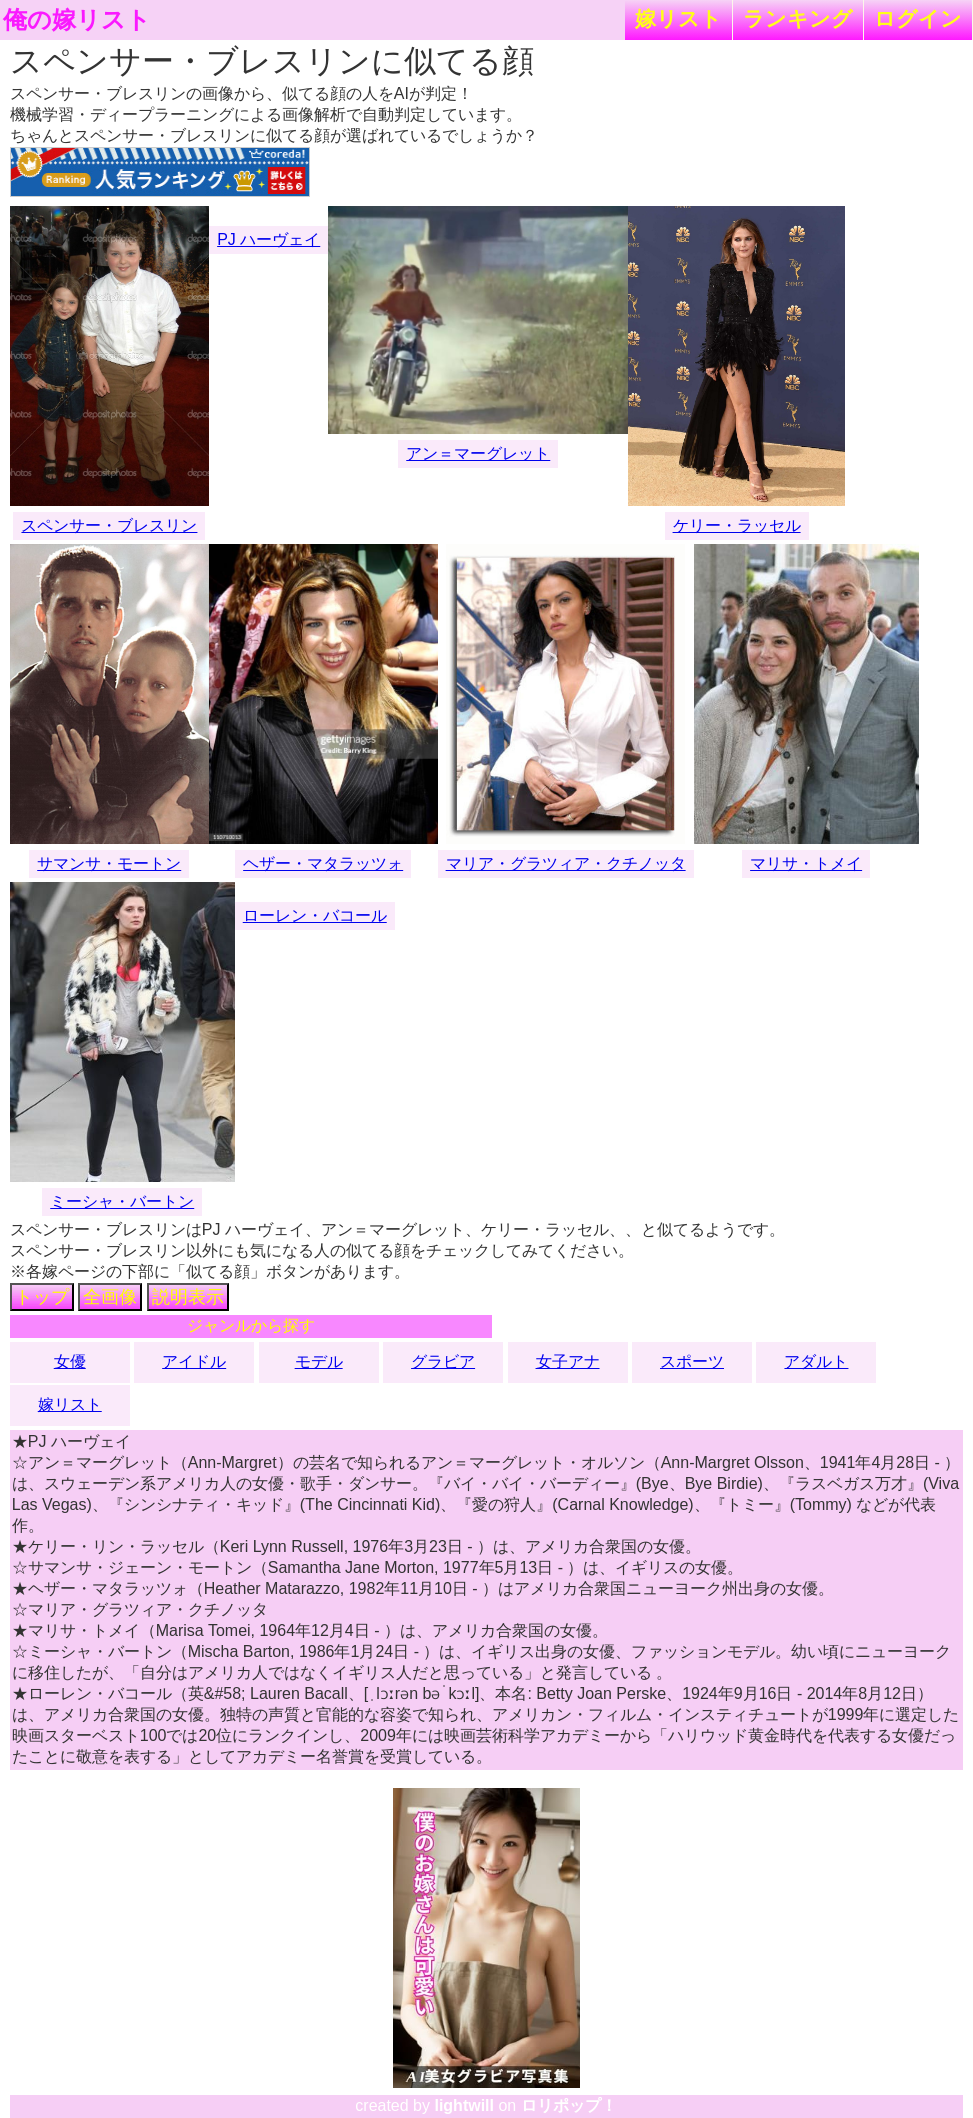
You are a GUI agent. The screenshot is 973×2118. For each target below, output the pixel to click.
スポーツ (692, 1361)
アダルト (816, 1361)
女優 (70, 1361)
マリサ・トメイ (806, 863)
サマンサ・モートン (109, 863)
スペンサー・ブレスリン (109, 525)
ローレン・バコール (315, 915)
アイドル (194, 1361)
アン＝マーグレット (478, 453)
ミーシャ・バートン (122, 1201)
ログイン (918, 18)
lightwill (464, 2105)
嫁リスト (678, 18)
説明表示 (188, 1297)
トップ (42, 1297)
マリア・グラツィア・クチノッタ (566, 863)
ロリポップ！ (569, 2105)
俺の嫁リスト (77, 20)
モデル (319, 1361)
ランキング (798, 18)
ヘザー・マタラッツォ (323, 863)
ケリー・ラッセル (737, 525)
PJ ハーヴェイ (268, 239)
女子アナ (568, 1361)
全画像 (110, 1297)
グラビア (443, 1361)
